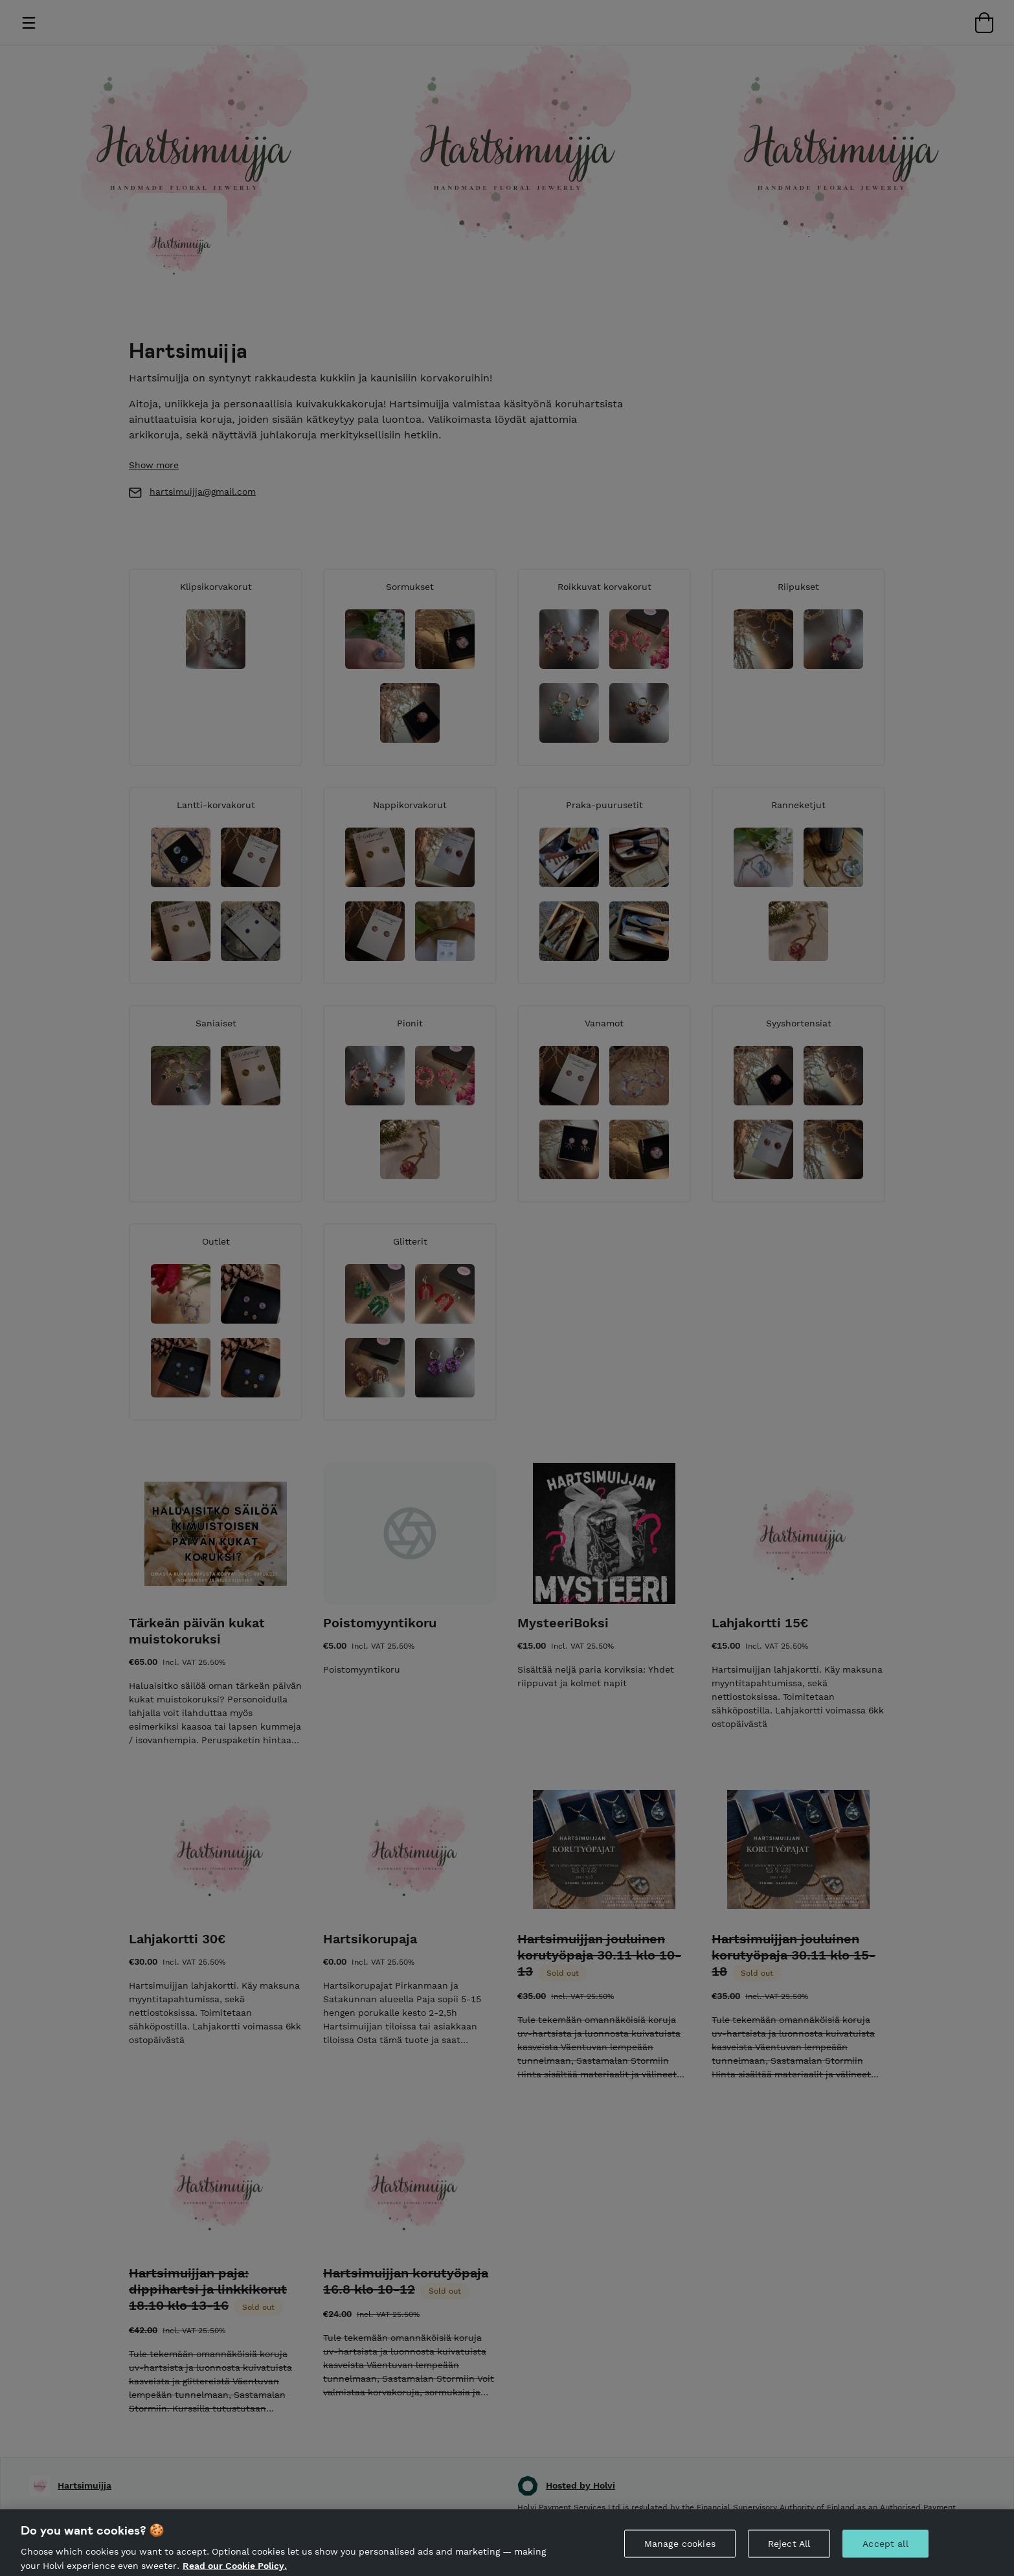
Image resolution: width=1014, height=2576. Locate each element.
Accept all (885, 2553)
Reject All (789, 2553)
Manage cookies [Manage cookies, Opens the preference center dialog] (679, 2553)
